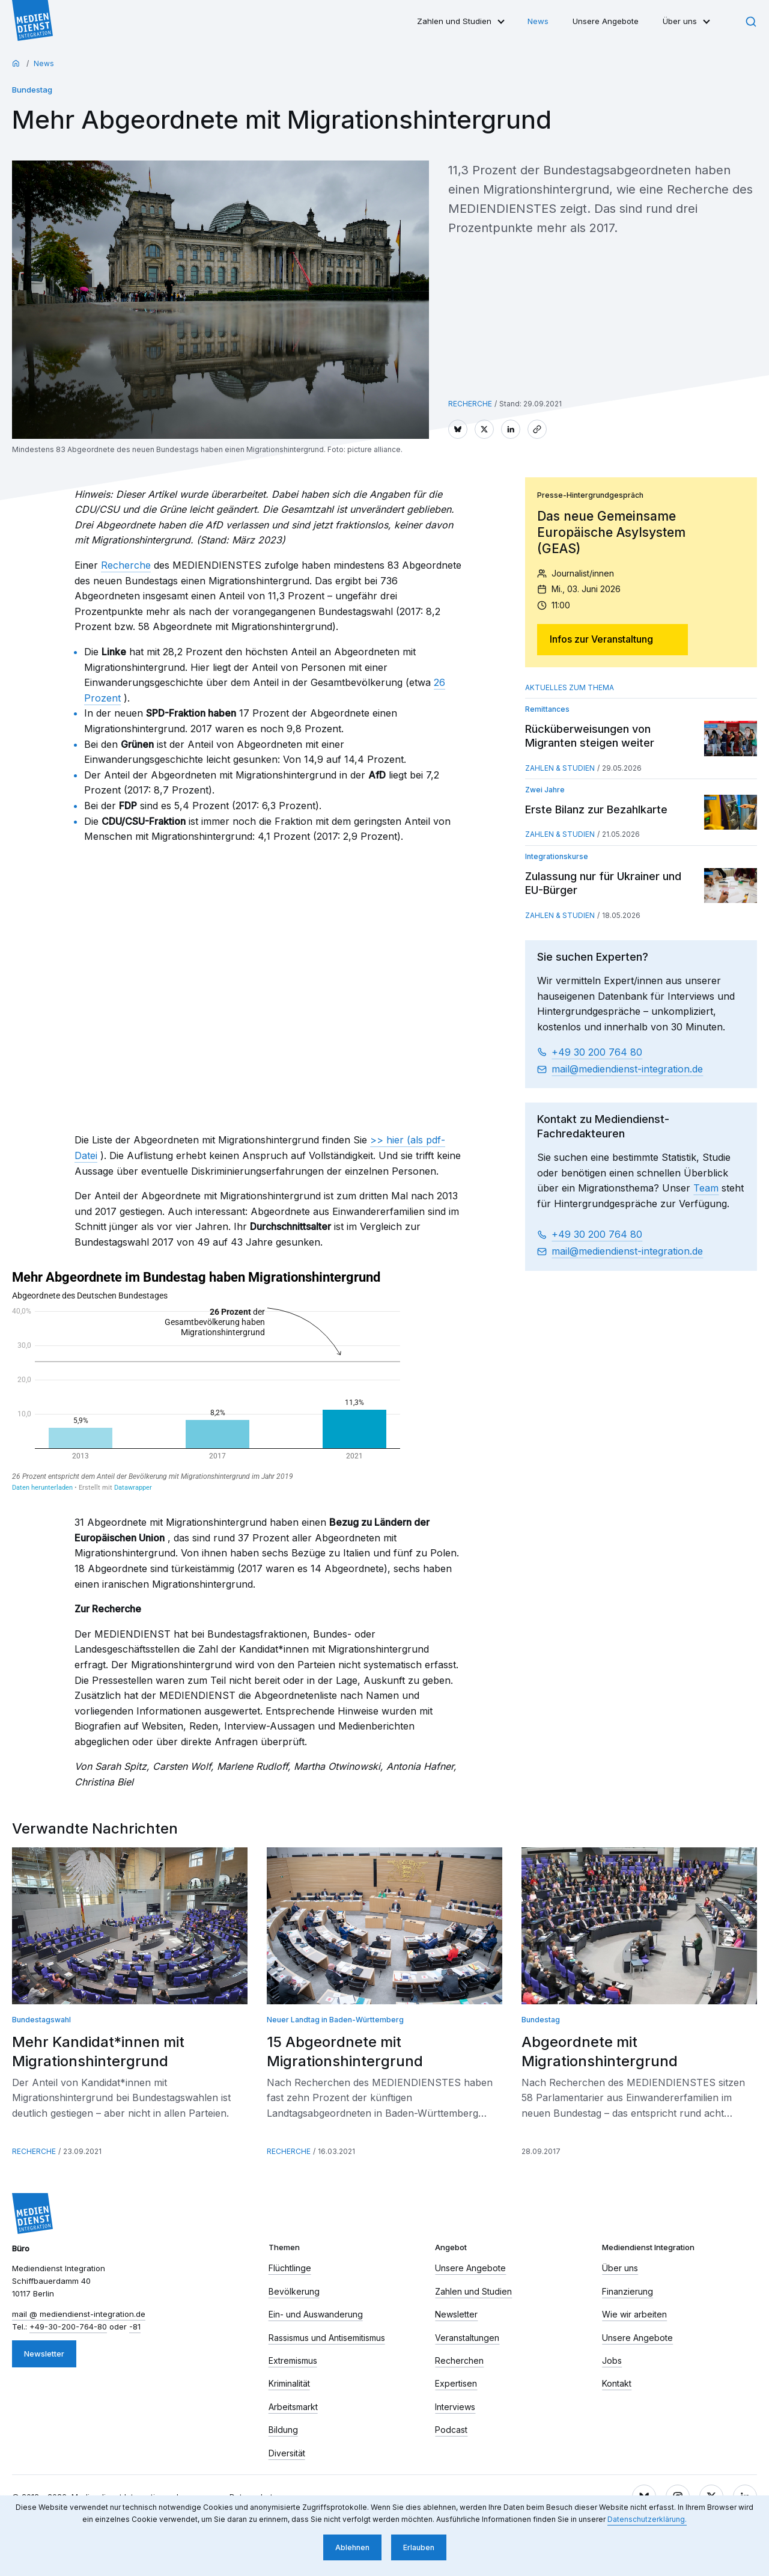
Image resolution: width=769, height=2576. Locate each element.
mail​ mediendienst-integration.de (627, 1069)
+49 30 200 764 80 (597, 1052)
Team (706, 1188)
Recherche (126, 565)
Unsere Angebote (606, 21)
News (538, 21)
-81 (135, 2326)
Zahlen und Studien (454, 21)
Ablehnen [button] (352, 2547)
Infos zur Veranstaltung (601, 639)
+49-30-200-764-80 (68, 2326)
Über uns (680, 21)
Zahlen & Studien (560, 767)
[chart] (206, 1380)
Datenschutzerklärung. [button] (647, 2519)
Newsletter (44, 2353)
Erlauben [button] (418, 2547)
